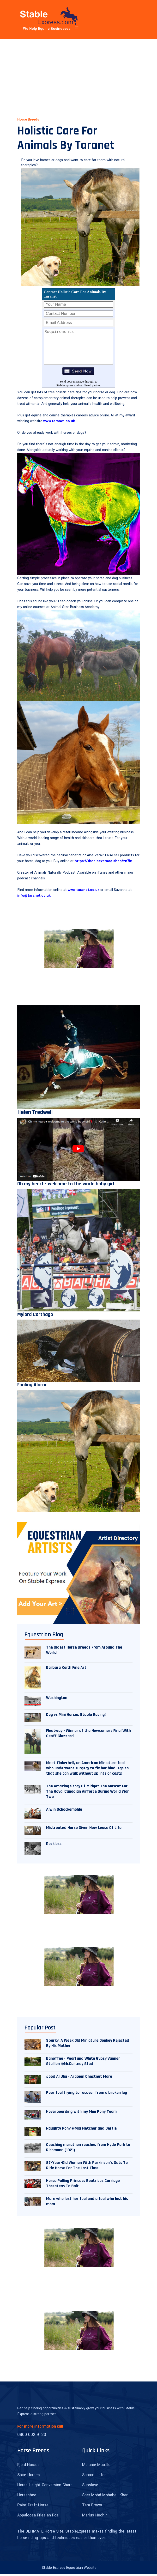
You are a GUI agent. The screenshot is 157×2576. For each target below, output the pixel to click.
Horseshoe (26, 2496)
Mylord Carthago (35, 1315)
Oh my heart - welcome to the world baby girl (66, 1184)
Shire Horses (28, 2476)
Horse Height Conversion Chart (44, 2486)
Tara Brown (92, 2506)
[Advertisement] (78, 75)
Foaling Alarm (32, 1385)
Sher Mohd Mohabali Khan (105, 2496)
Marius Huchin (95, 2517)
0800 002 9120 (31, 2436)
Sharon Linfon (94, 2476)
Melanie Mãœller (97, 2466)
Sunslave (90, 2486)
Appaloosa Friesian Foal (38, 2517)
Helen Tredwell (37, 1112)
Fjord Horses (28, 2466)
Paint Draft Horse (32, 2506)
